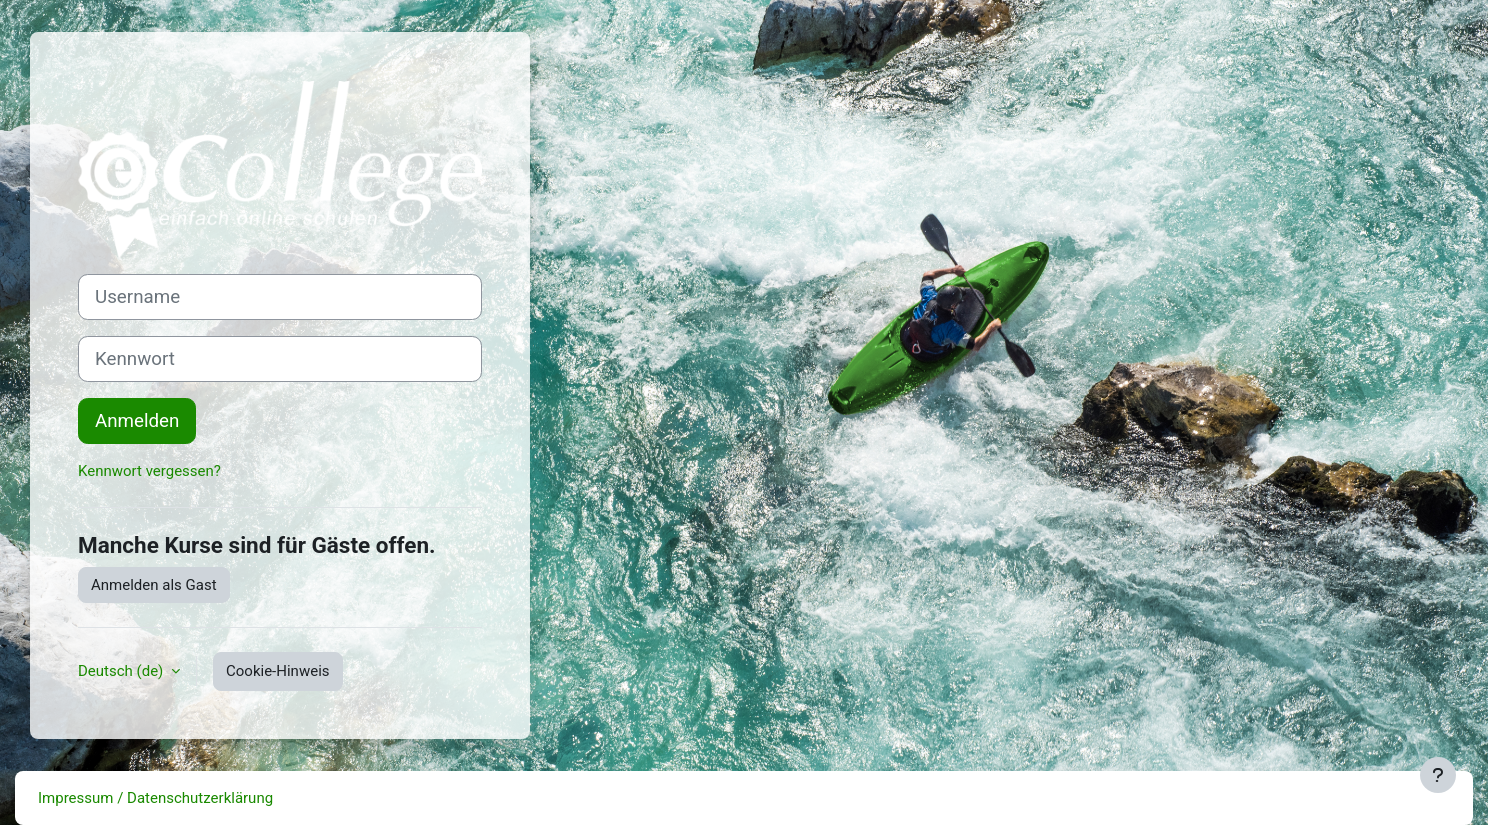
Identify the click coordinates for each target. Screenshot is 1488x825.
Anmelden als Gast (154, 585)
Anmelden (137, 421)
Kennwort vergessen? (149, 471)
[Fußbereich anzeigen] (1438, 775)
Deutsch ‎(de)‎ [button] (122, 671)
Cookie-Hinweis (277, 671)
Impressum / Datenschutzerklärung (155, 798)
